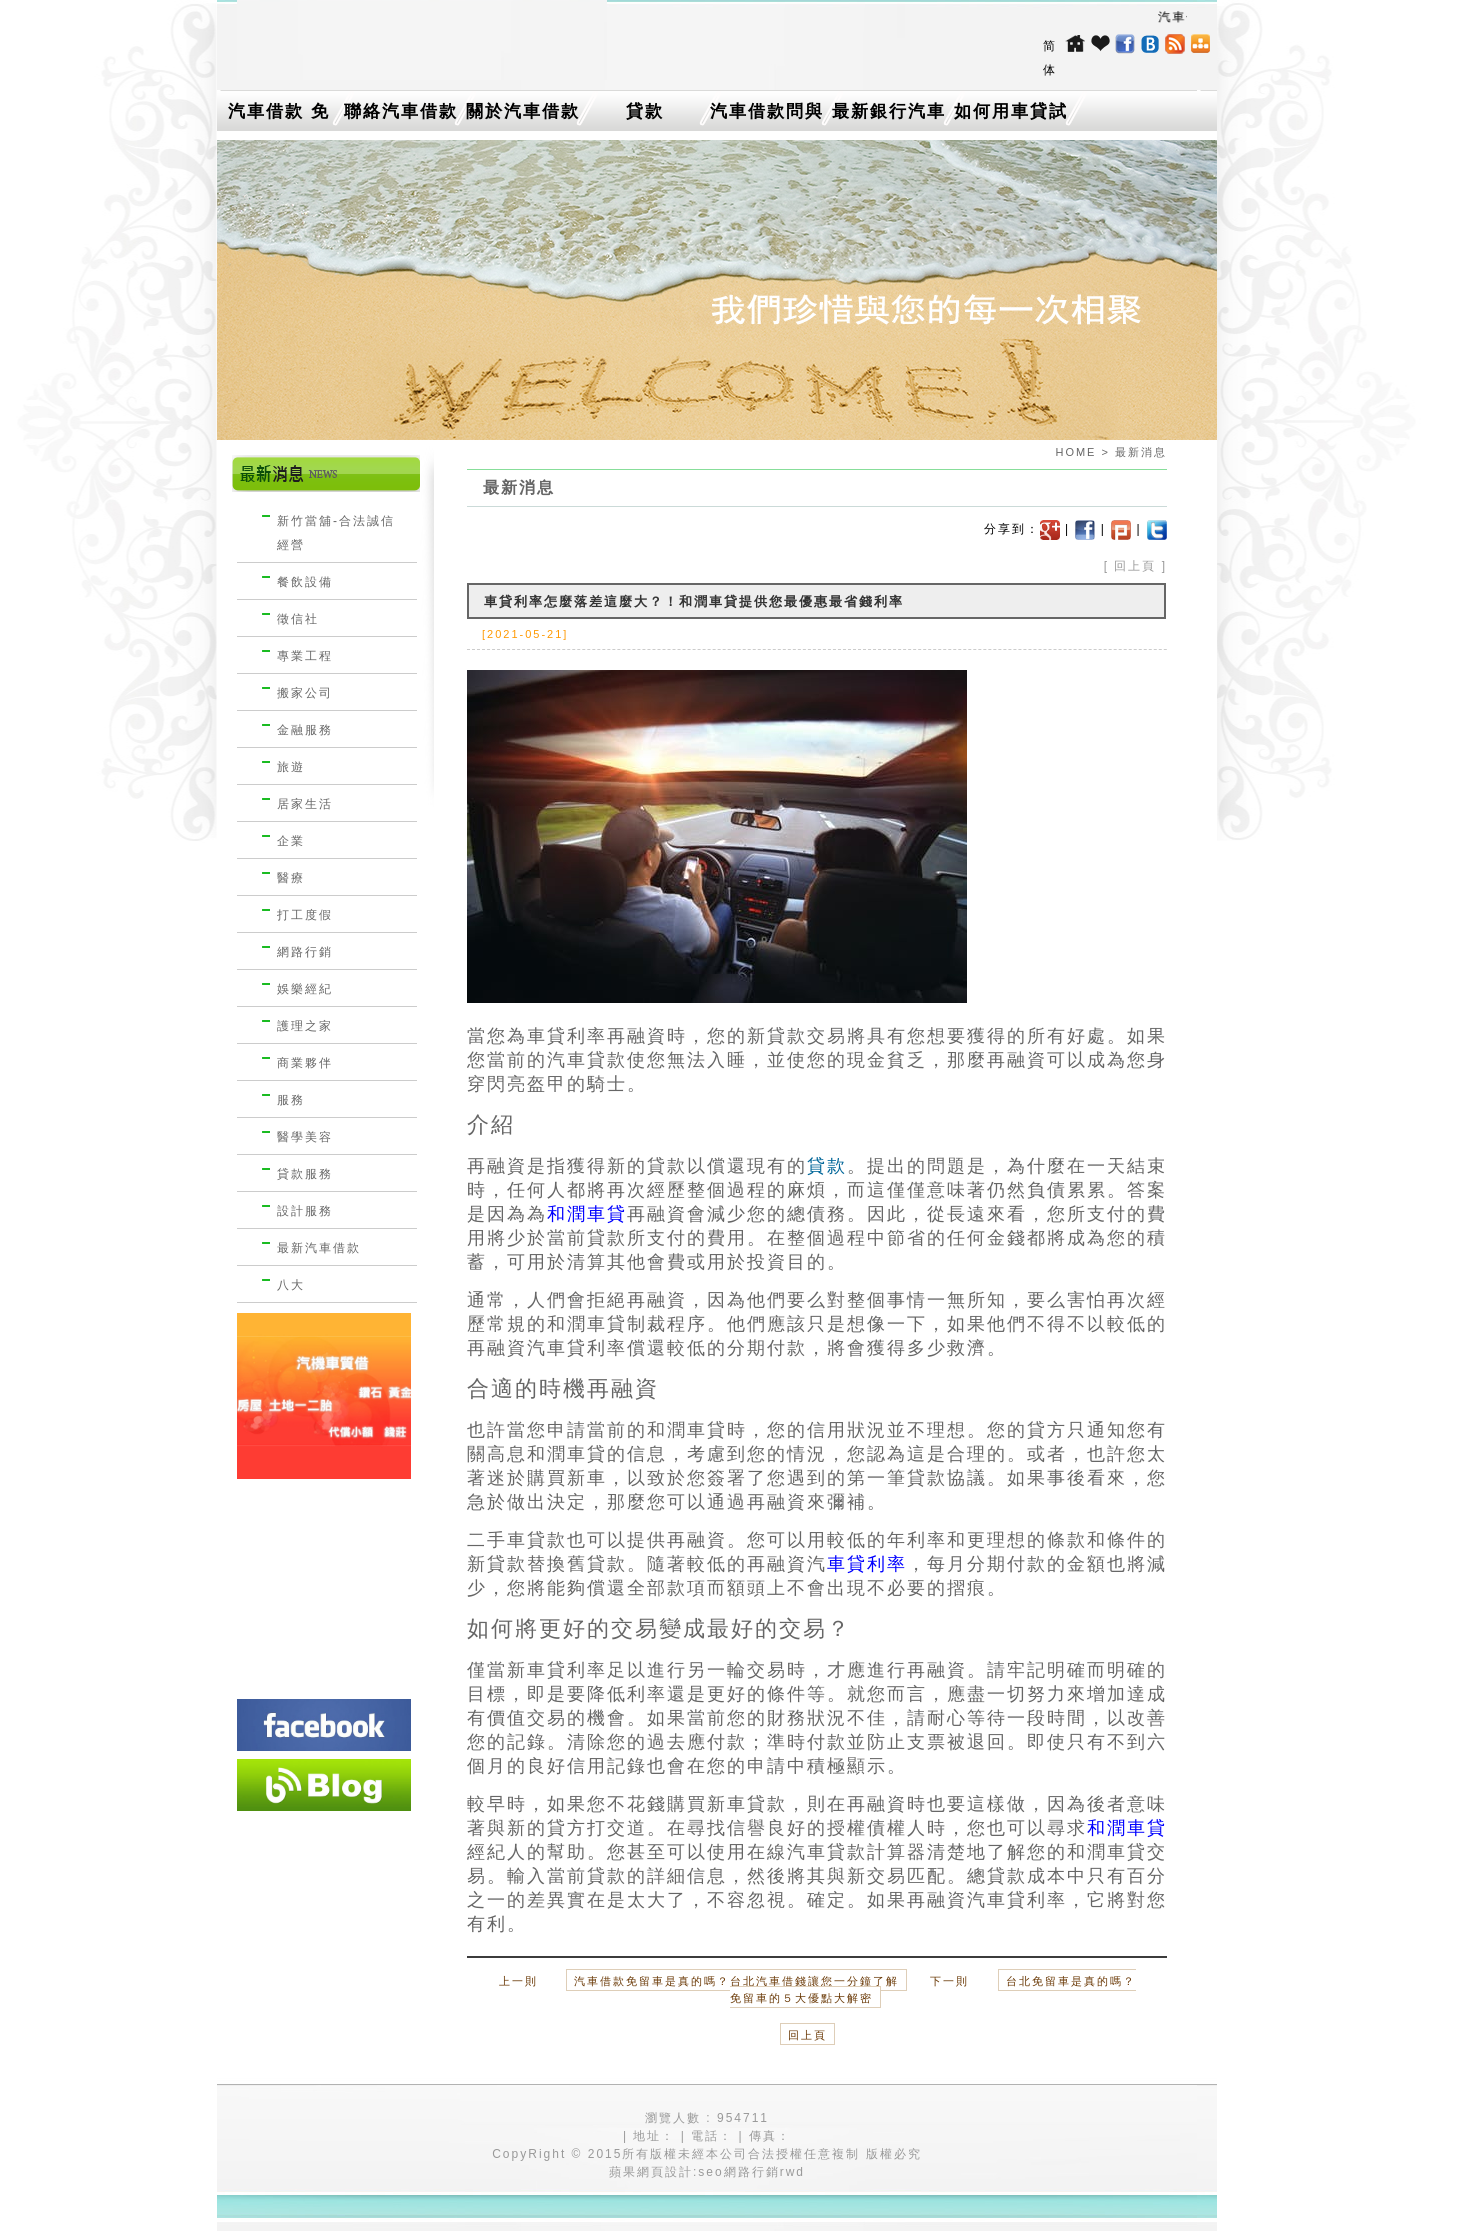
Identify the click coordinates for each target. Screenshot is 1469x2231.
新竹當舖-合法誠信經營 (336, 533)
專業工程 (305, 656)
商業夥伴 (305, 1063)
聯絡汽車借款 (401, 111)
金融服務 (305, 730)
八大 (291, 1285)
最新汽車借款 (319, 1248)
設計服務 (305, 1211)
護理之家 (305, 1026)
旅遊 (291, 767)
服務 (291, 1100)
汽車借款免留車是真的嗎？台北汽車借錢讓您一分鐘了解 (736, 1981)
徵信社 (298, 619)
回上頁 (1135, 566)
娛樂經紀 (305, 989)
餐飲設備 (305, 582)
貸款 (645, 111)
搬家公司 (305, 693)
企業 (291, 841)
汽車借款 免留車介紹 (279, 116)
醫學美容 (305, 1137)
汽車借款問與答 (767, 116)
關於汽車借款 (523, 111)
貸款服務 (305, 1174)
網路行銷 (305, 952)
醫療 (291, 878)
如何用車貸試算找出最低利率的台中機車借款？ (1011, 116)
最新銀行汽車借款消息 (889, 116)
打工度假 (305, 915)
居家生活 (305, 804)
